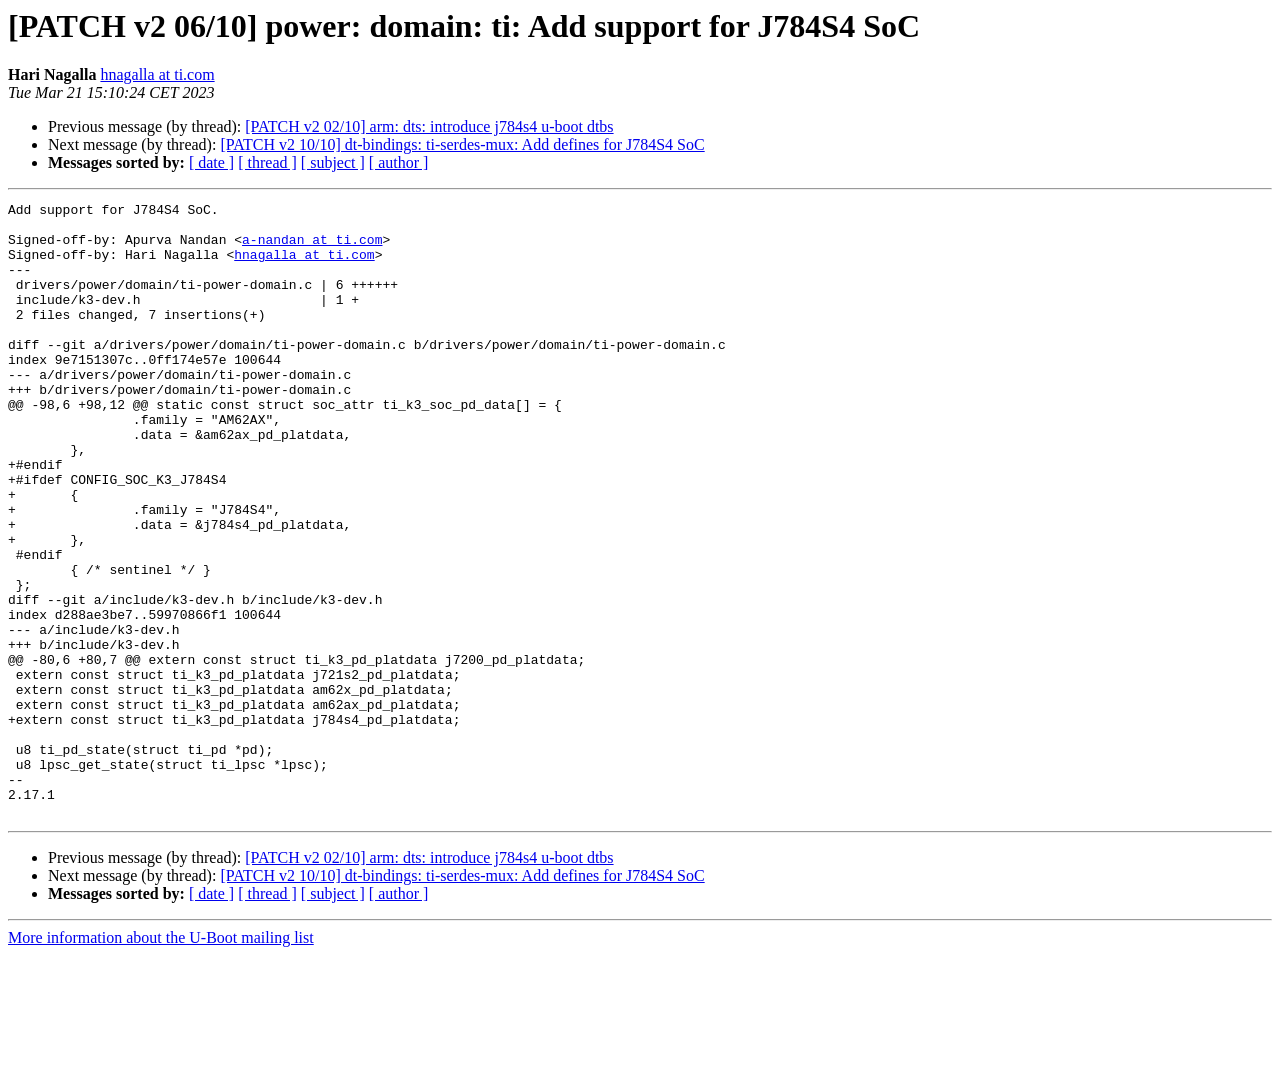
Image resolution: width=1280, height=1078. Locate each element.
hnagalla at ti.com (157, 74)
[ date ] (211, 162)
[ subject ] (333, 162)
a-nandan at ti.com (312, 248)
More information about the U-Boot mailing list (161, 1060)
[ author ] (399, 162)
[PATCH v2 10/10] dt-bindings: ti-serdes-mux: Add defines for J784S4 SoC (462, 144)
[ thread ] (267, 162)
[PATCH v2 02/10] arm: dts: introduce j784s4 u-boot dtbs (429, 126)
